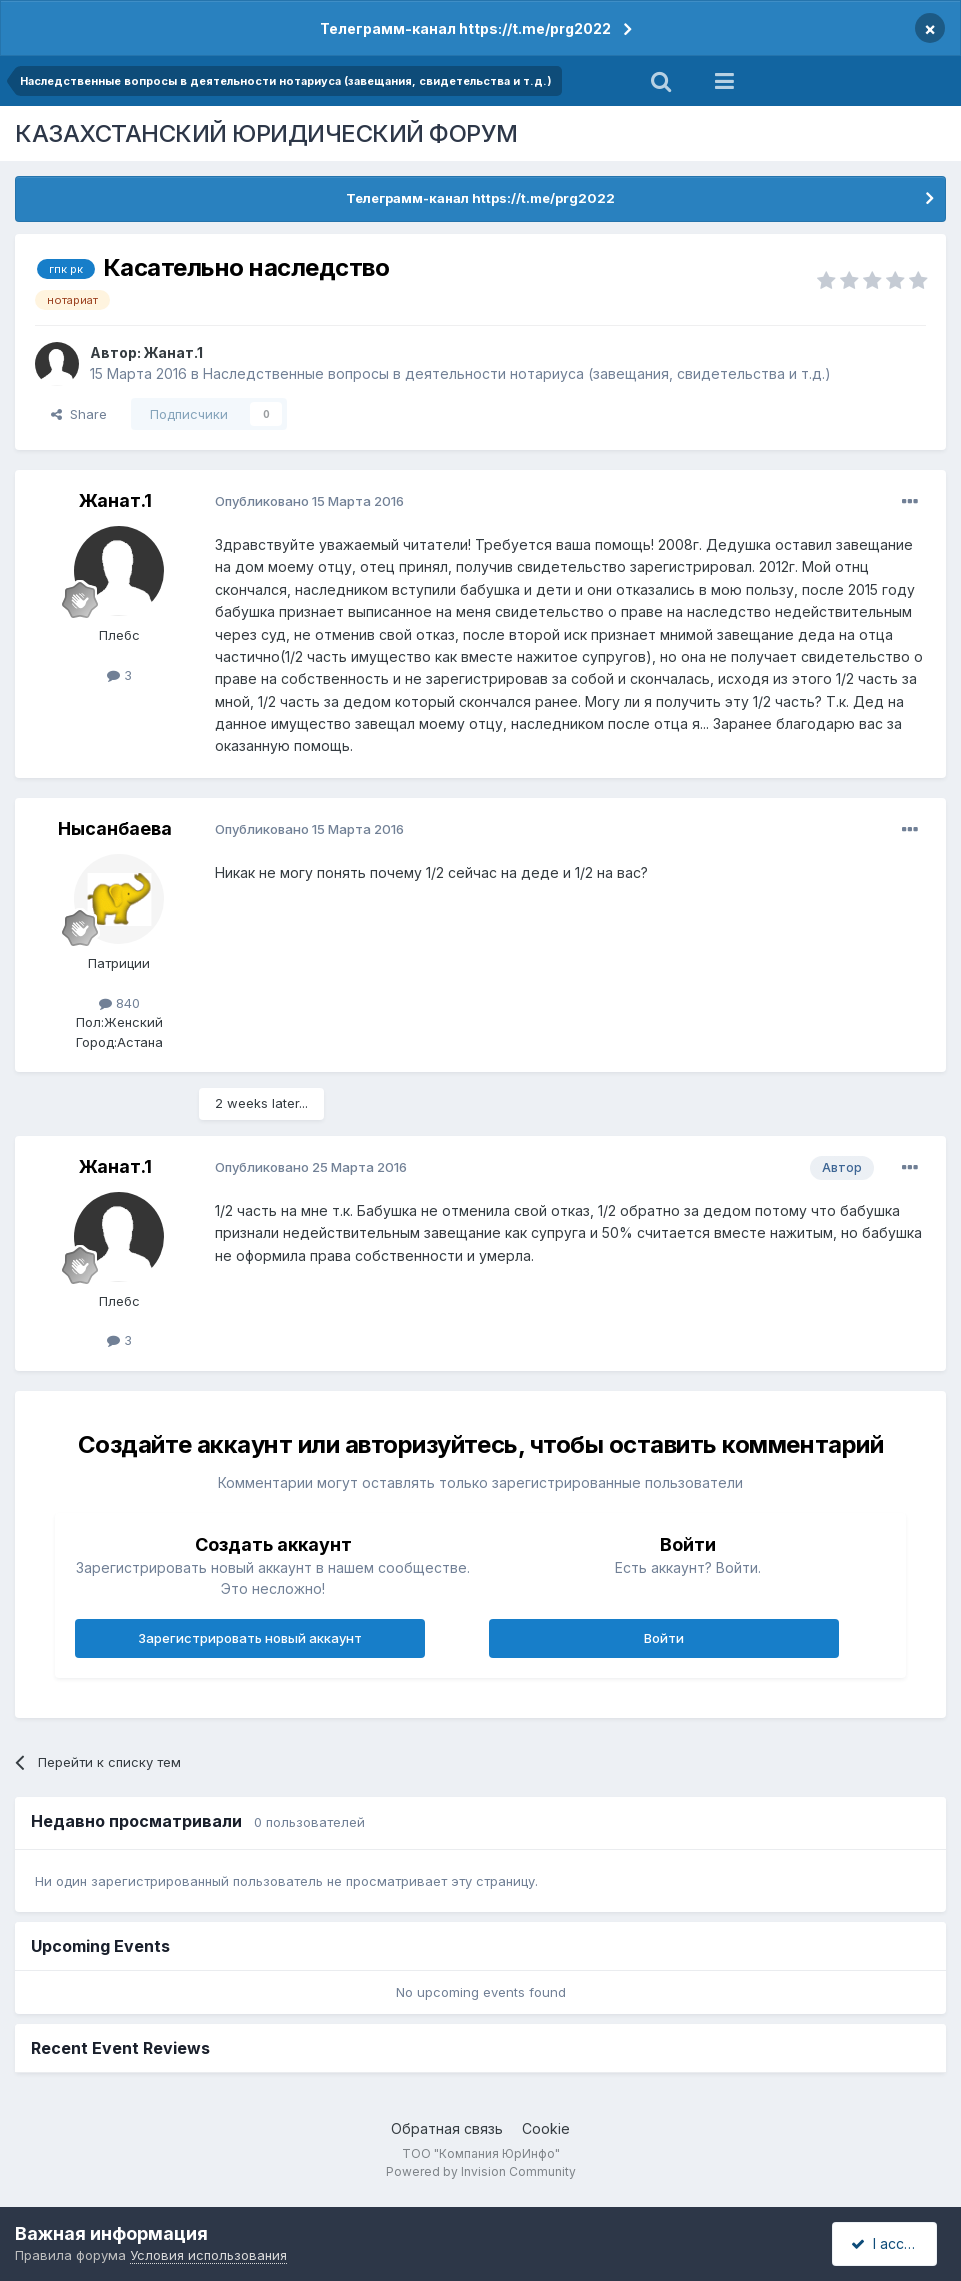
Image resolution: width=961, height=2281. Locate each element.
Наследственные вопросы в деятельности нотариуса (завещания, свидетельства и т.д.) (517, 373)
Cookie (546, 2128)
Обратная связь (447, 2128)
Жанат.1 (173, 352)
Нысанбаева (115, 828)
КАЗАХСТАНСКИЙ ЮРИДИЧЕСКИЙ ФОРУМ (266, 133)
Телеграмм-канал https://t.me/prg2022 (465, 28)
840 (119, 1003)
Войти (664, 1638)
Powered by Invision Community (481, 2171)
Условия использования (208, 2255)
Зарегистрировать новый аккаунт (250, 1638)
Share (79, 414)
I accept (887, 2243)
